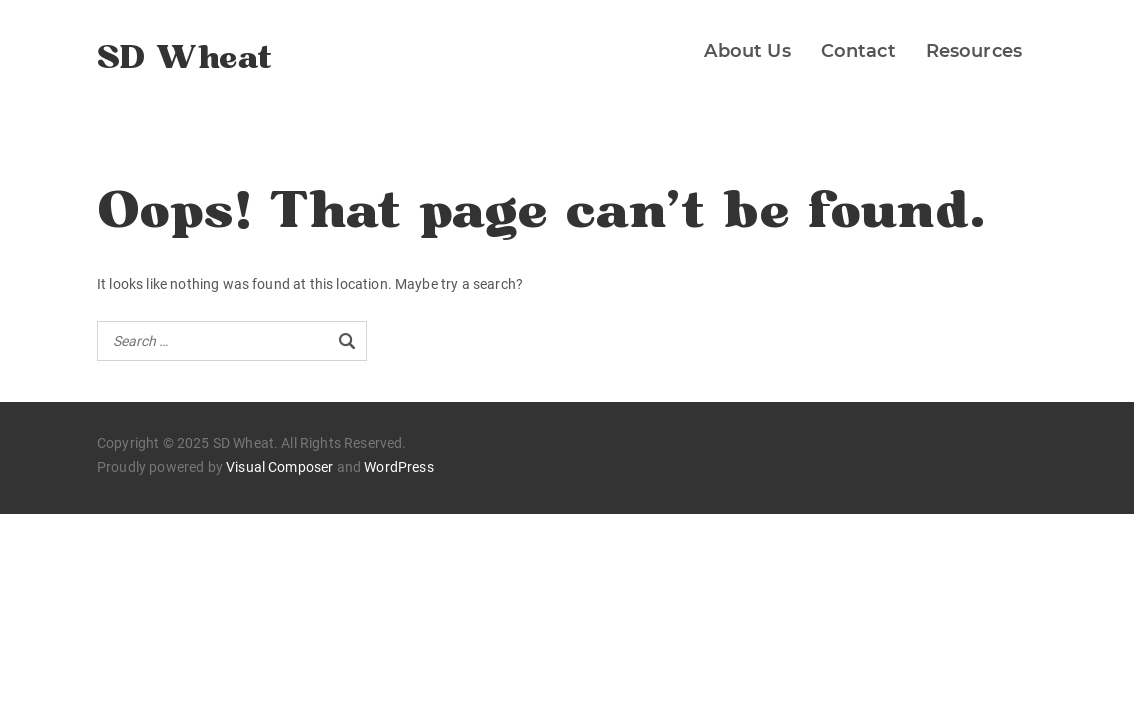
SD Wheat (184, 59)
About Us (747, 51)
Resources (974, 51)
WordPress (398, 467)
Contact (858, 51)
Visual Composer (279, 467)
